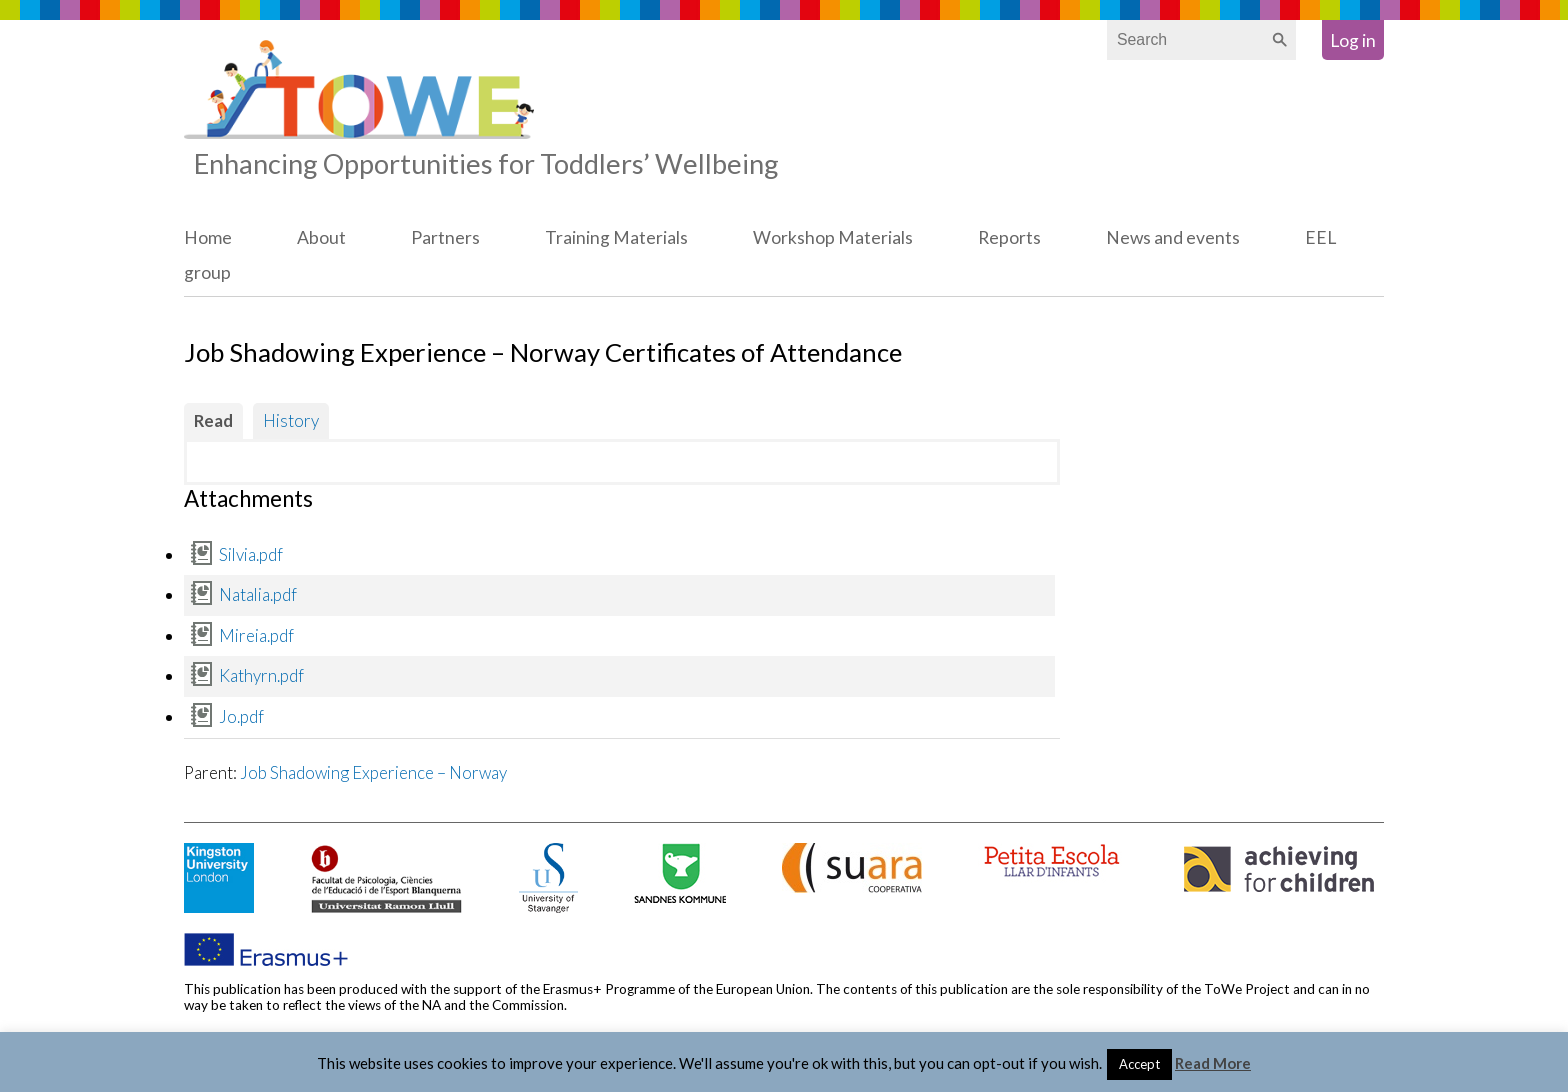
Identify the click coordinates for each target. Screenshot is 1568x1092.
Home (208, 237)
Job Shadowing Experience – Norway (373, 772)
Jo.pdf (241, 716)
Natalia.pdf (258, 594)
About (321, 237)
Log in (1353, 40)
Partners (445, 237)
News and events (1173, 237)
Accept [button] (1139, 1064)
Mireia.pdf (256, 635)
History (291, 420)
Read (213, 420)
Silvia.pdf (251, 554)
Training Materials (616, 237)
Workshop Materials (833, 237)
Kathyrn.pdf (261, 675)
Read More (1213, 1063)
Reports (1009, 237)
